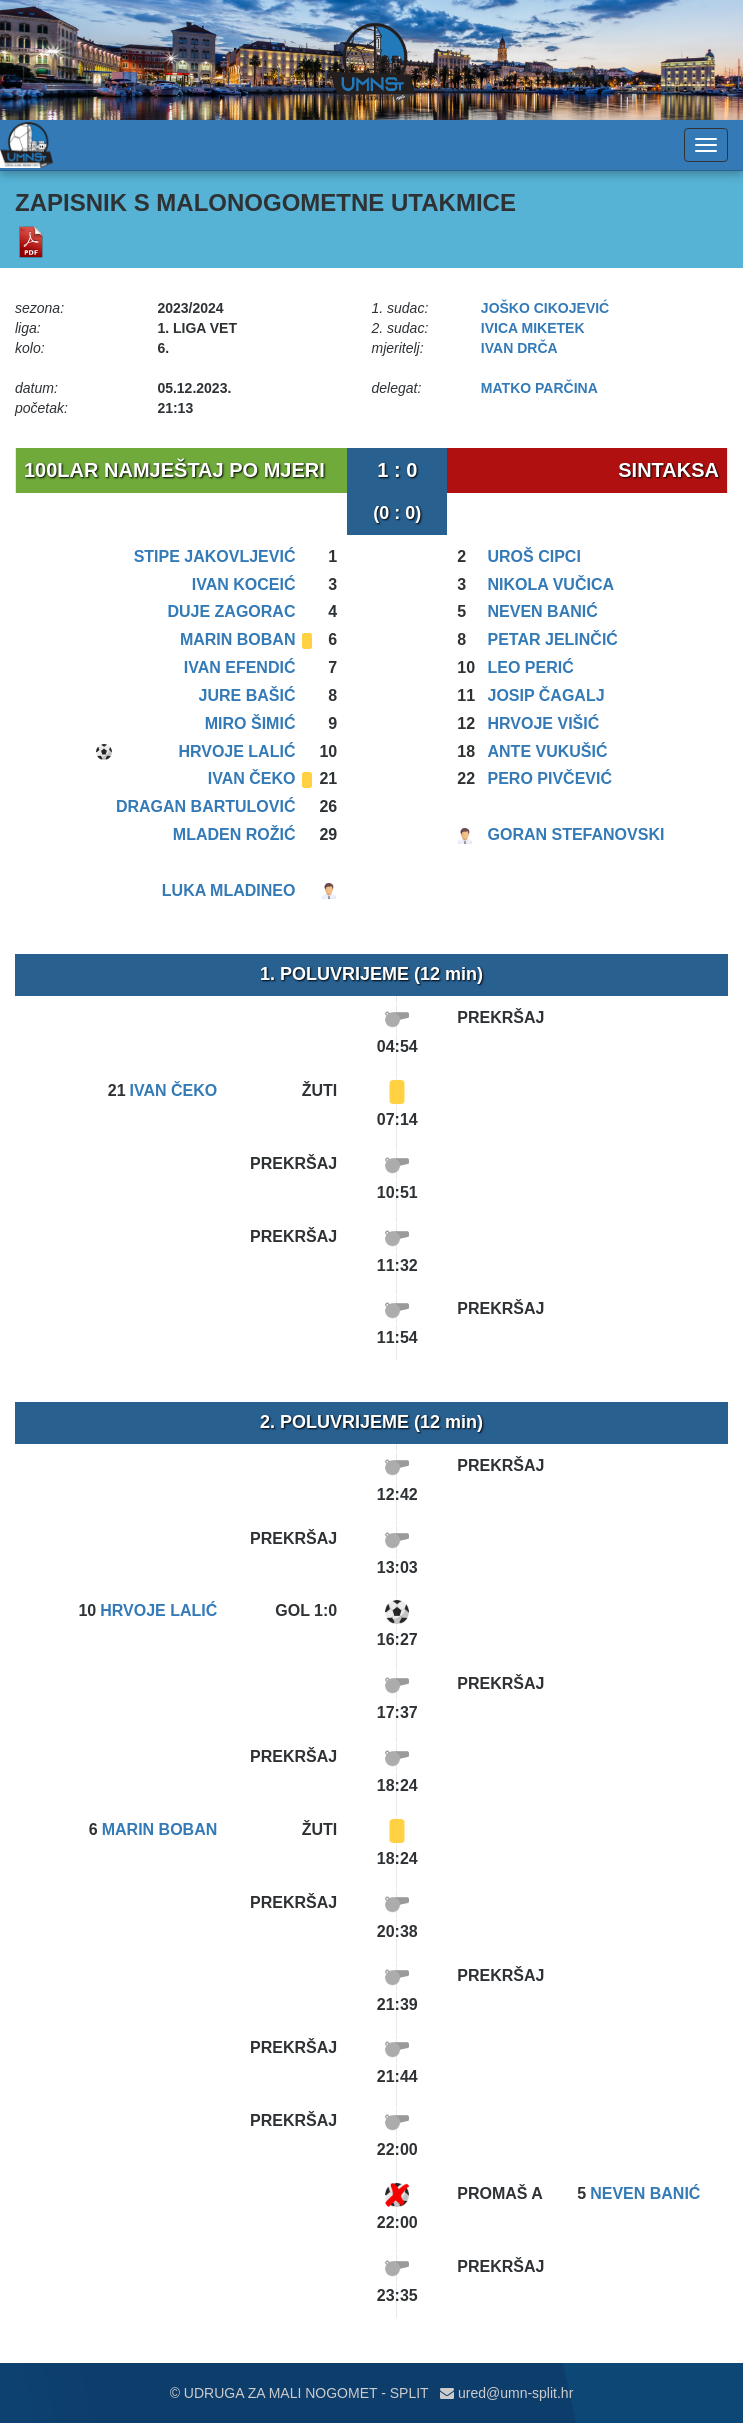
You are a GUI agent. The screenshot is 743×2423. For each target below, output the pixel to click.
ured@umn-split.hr (506, 2393)
